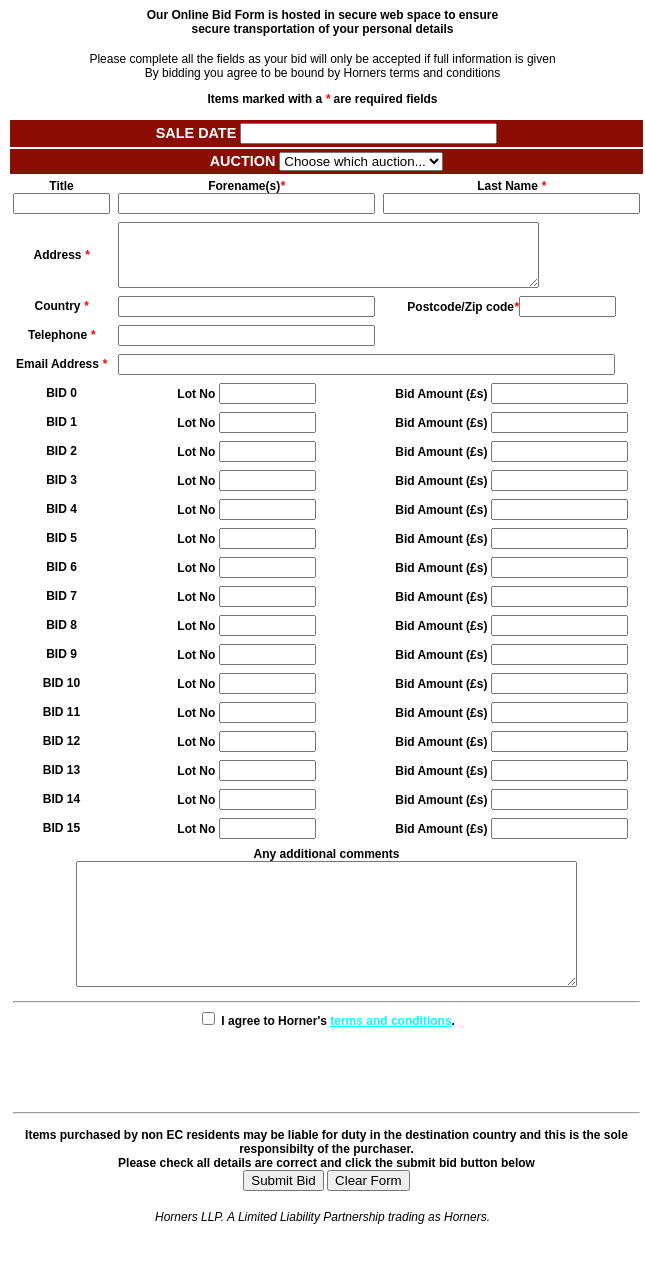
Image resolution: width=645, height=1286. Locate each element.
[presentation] (327, 1103)
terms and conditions (390, 1057)
